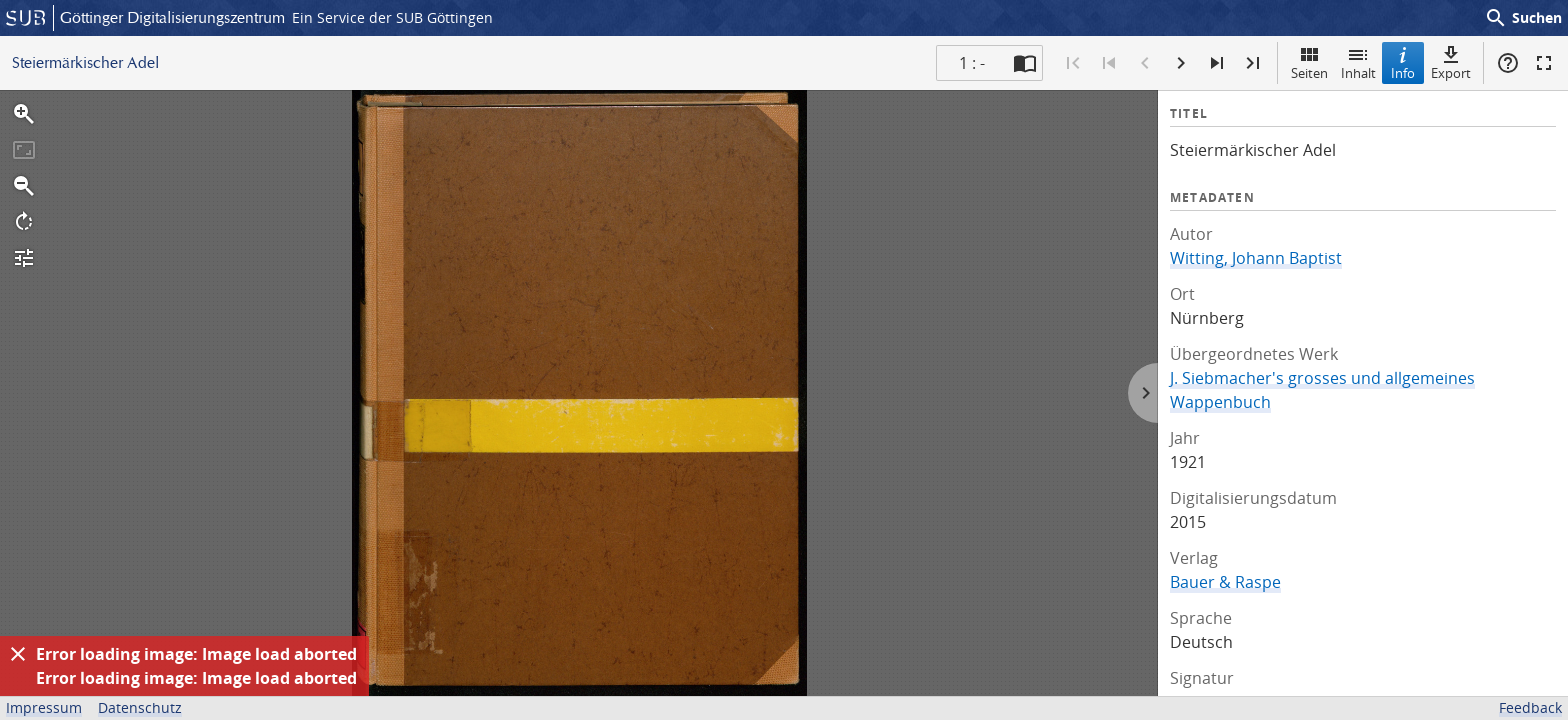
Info (1403, 62)
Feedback (1530, 707)
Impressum (44, 707)
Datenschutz (140, 707)
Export (1451, 62)
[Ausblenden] (18, 654)
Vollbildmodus (1544, 63)
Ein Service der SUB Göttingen (392, 17)
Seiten (1309, 62)
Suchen (1523, 18)
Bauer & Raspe (1225, 582)
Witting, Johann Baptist (1256, 258)
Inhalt (1358, 62)
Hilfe (1508, 63)
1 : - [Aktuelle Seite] (972, 63)
